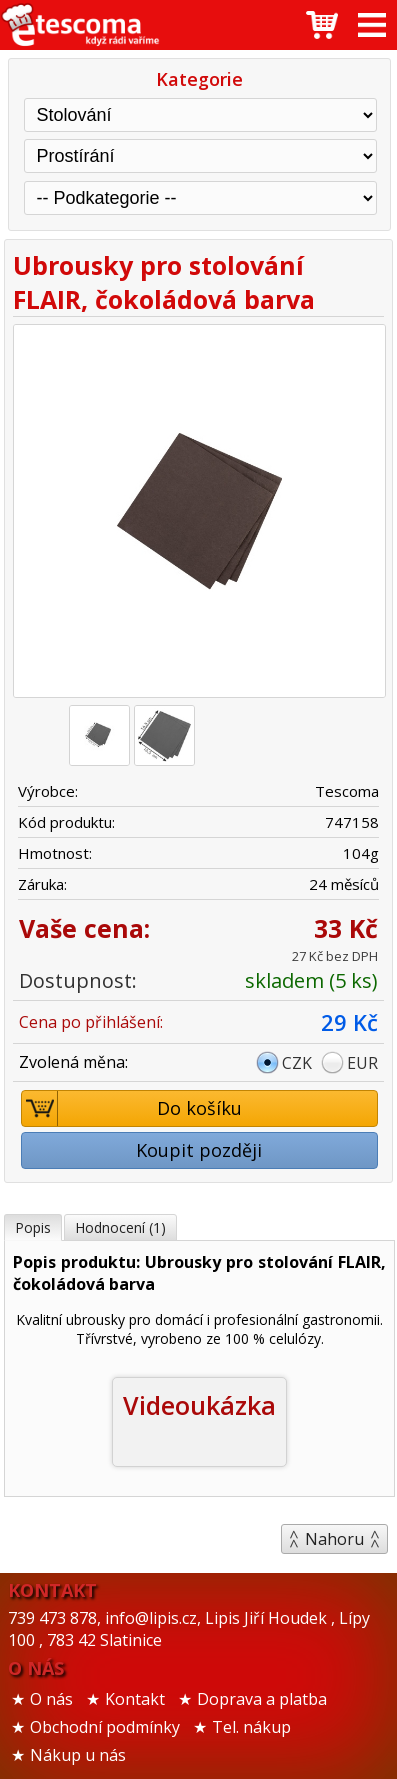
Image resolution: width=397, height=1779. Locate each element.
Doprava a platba (262, 1699)
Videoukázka (199, 1405)
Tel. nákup (251, 1727)
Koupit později (199, 1150)
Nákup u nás (78, 1755)
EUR (362, 1063)
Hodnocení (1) (120, 1227)
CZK (297, 1063)
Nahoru (334, 1539)
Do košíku (132, 1108)
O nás (51, 1699)
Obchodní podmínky (105, 1727)
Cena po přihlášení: (91, 1022)
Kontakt (135, 1699)
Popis (33, 1227)
